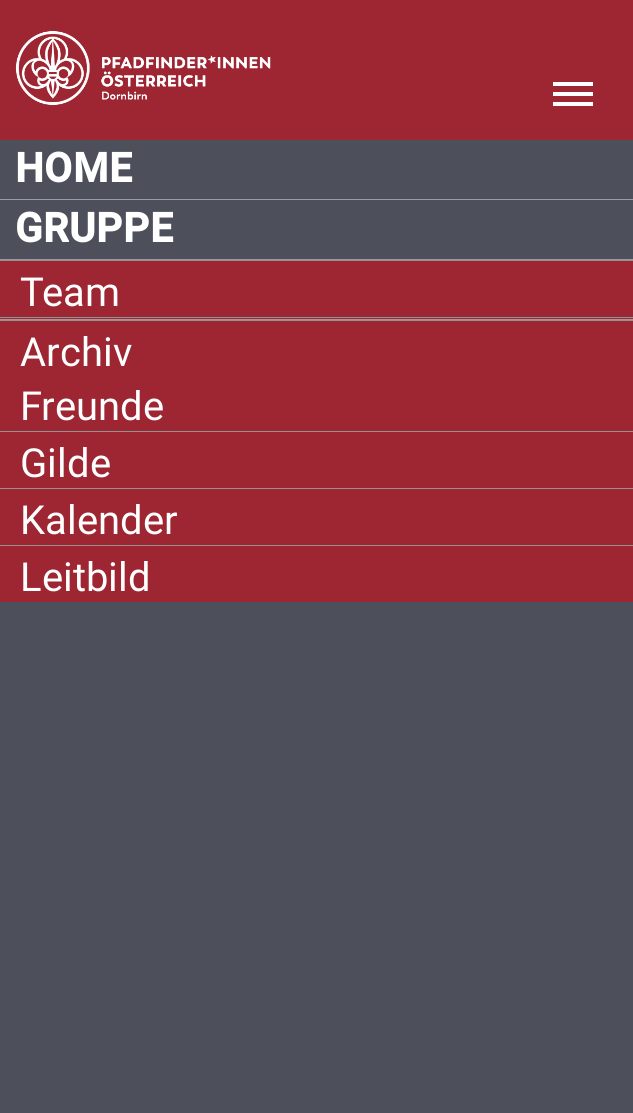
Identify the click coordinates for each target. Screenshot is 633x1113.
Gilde (65, 463)
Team (70, 292)
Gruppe (94, 229)
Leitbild (85, 577)
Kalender (99, 520)
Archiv (76, 352)
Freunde (92, 406)
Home (74, 169)
